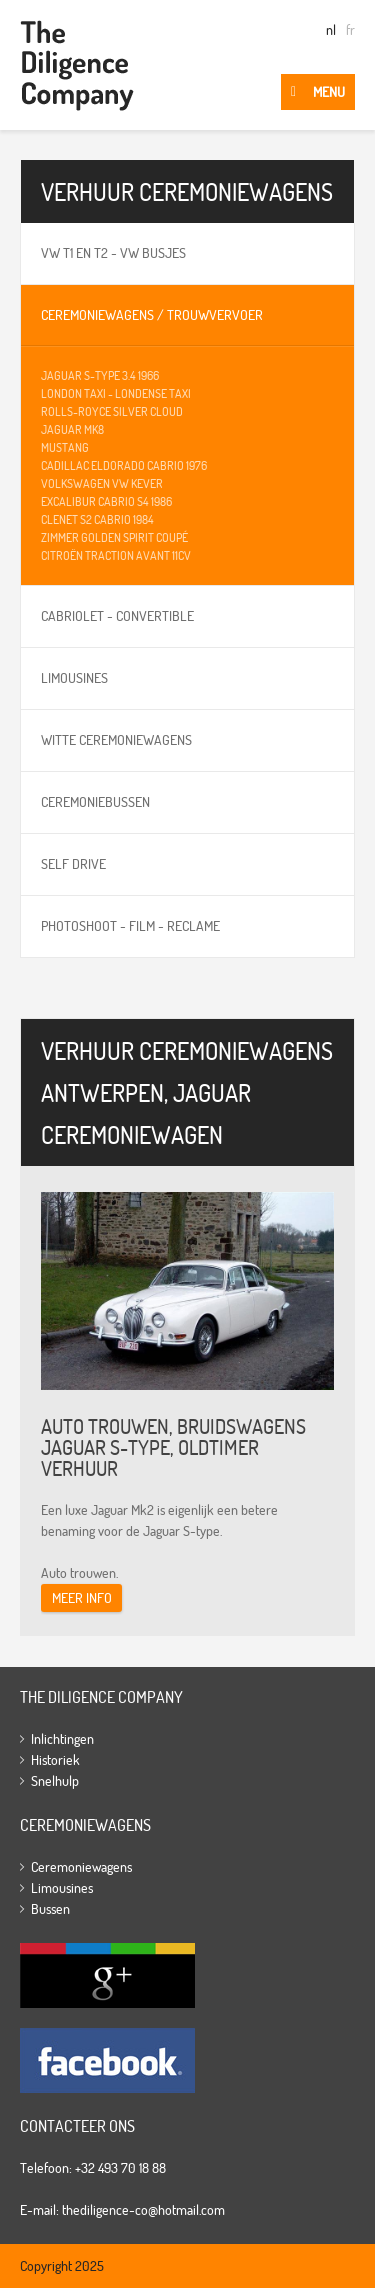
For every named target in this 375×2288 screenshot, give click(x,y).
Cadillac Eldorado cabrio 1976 (124, 465)
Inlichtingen (62, 1739)
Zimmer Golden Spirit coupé (114, 537)
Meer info (82, 1598)
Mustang (65, 447)
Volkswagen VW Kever (102, 483)
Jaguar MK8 (72, 429)
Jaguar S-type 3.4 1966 (100, 375)
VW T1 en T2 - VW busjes (113, 253)
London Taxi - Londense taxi (116, 393)
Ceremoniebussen (95, 802)
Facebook (107, 2060)
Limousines (74, 678)
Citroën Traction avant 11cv (116, 555)
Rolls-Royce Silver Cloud (112, 411)
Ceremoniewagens (81, 1867)
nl (331, 30)
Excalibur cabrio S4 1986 (106, 501)
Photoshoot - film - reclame (130, 926)
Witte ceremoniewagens (116, 740)
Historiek (55, 1760)
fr (350, 30)
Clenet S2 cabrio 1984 (97, 519)
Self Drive (73, 864)
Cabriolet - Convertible (117, 616)
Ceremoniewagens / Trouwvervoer (152, 315)
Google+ (107, 1975)
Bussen (50, 1909)
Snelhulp (55, 1781)
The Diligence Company (77, 65)
